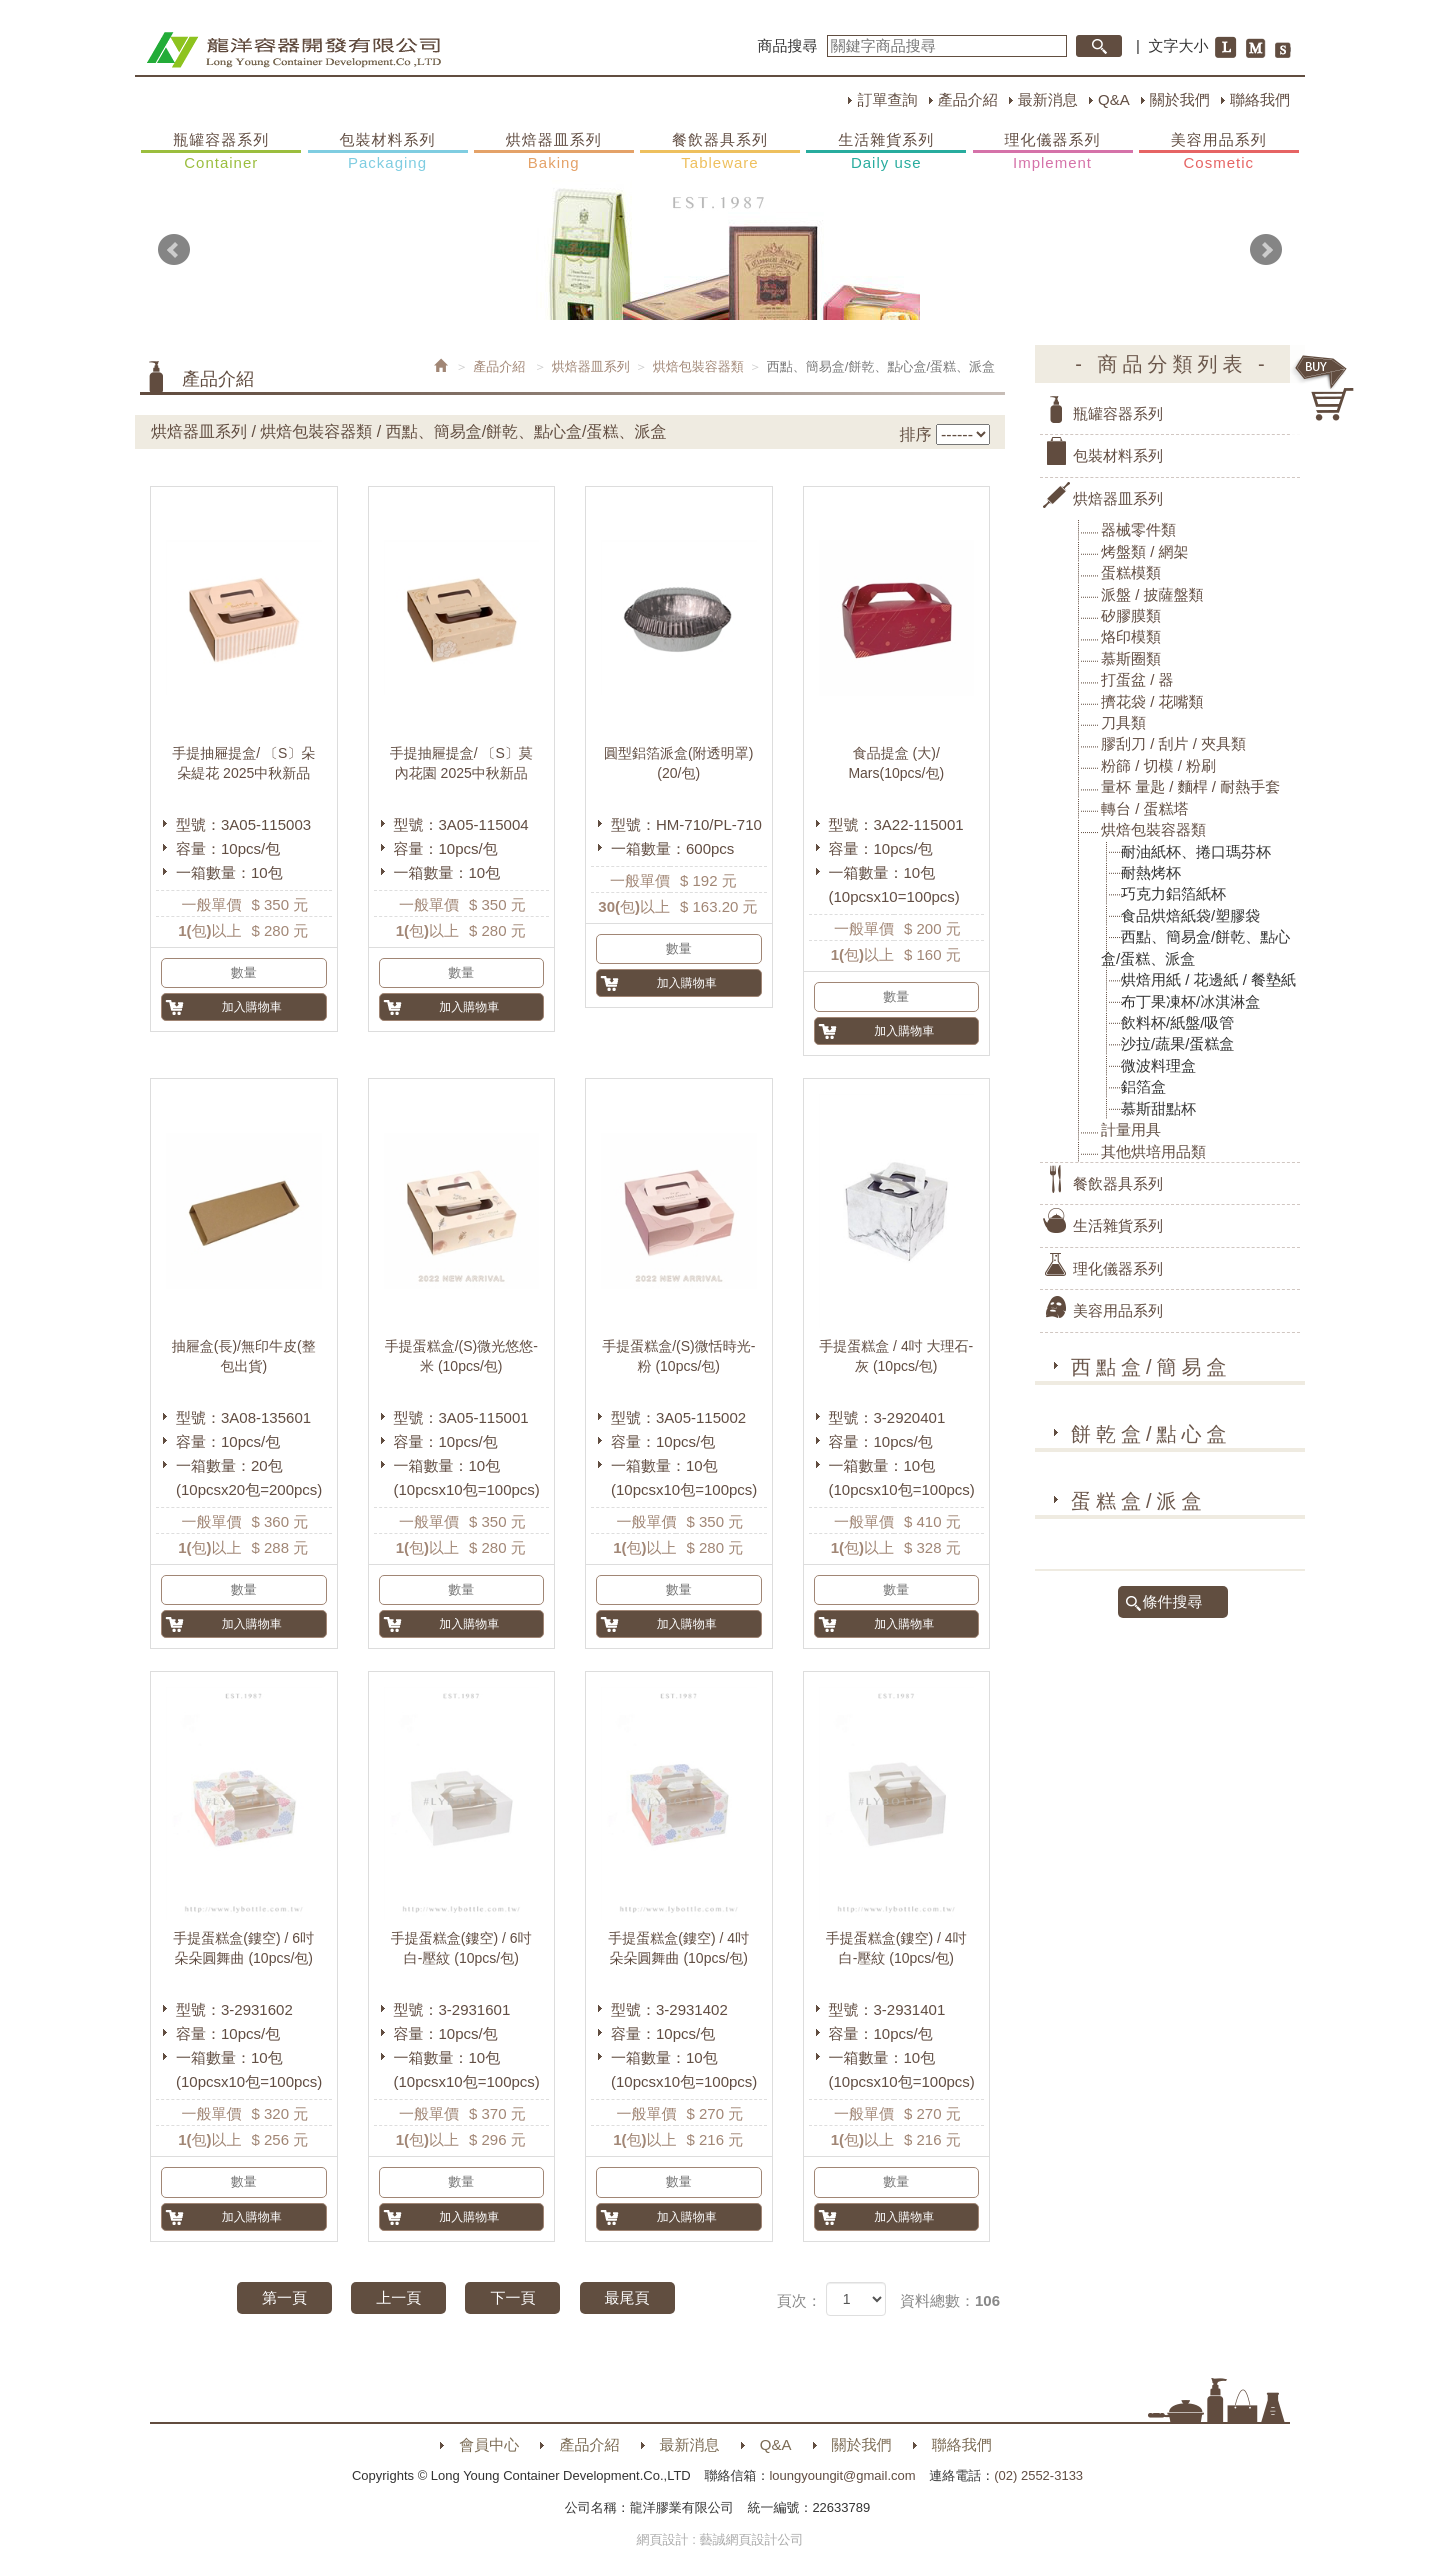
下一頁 (512, 2297)
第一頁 (284, 2297)
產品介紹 (968, 99)
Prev (174, 250)
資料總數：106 (950, 2300)
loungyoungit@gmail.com (842, 2475)
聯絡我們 (1260, 99)
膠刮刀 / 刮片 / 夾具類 (1173, 743)
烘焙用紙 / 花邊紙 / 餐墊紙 (1208, 979)
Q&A (1114, 99)
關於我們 (1180, 99)
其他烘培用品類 (1153, 1151)
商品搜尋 (788, 45)
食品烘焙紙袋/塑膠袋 (1190, 915)
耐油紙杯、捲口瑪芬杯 (1196, 851)
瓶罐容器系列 (221, 152)
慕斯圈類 (1131, 658)
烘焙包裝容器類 (698, 366)
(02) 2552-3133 (1038, 2475)
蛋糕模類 (1131, 572)
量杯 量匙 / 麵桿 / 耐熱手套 (1190, 786)
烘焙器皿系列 (554, 152)
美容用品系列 (1219, 152)
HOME (293, 50)
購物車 (1325, 388)
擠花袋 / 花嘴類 (1152, 701)
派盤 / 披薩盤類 (1152, 594)
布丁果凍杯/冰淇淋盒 (1190, 1001)
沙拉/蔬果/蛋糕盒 (1177, 1043)
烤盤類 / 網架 (1145, 551)
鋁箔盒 (1143, 1086)
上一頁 (398, 2297)
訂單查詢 (887, 99)
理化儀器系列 (1053, 152)
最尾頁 (627, 2297)
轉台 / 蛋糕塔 (1145, 808)
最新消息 (1048, 99)
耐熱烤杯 (1151, 872)
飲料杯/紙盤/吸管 (1177, 1022)
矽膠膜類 (1131, 615)
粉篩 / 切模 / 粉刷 (1158, 765)
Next (1266, 250)
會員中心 (489, 2444)
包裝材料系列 (388, 152)
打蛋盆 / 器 (1137, 679)
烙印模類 (1131, 636)
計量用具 (1131, 1129)
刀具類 (1123, 722)
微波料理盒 (1158, 1065)
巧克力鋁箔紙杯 (1173, 893)
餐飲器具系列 (720, 152)
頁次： (799, 2300)
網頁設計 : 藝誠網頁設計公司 (720, 2539)
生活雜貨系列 (886, 152)
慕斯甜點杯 (1158, 1108)
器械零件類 (1138, 529)
